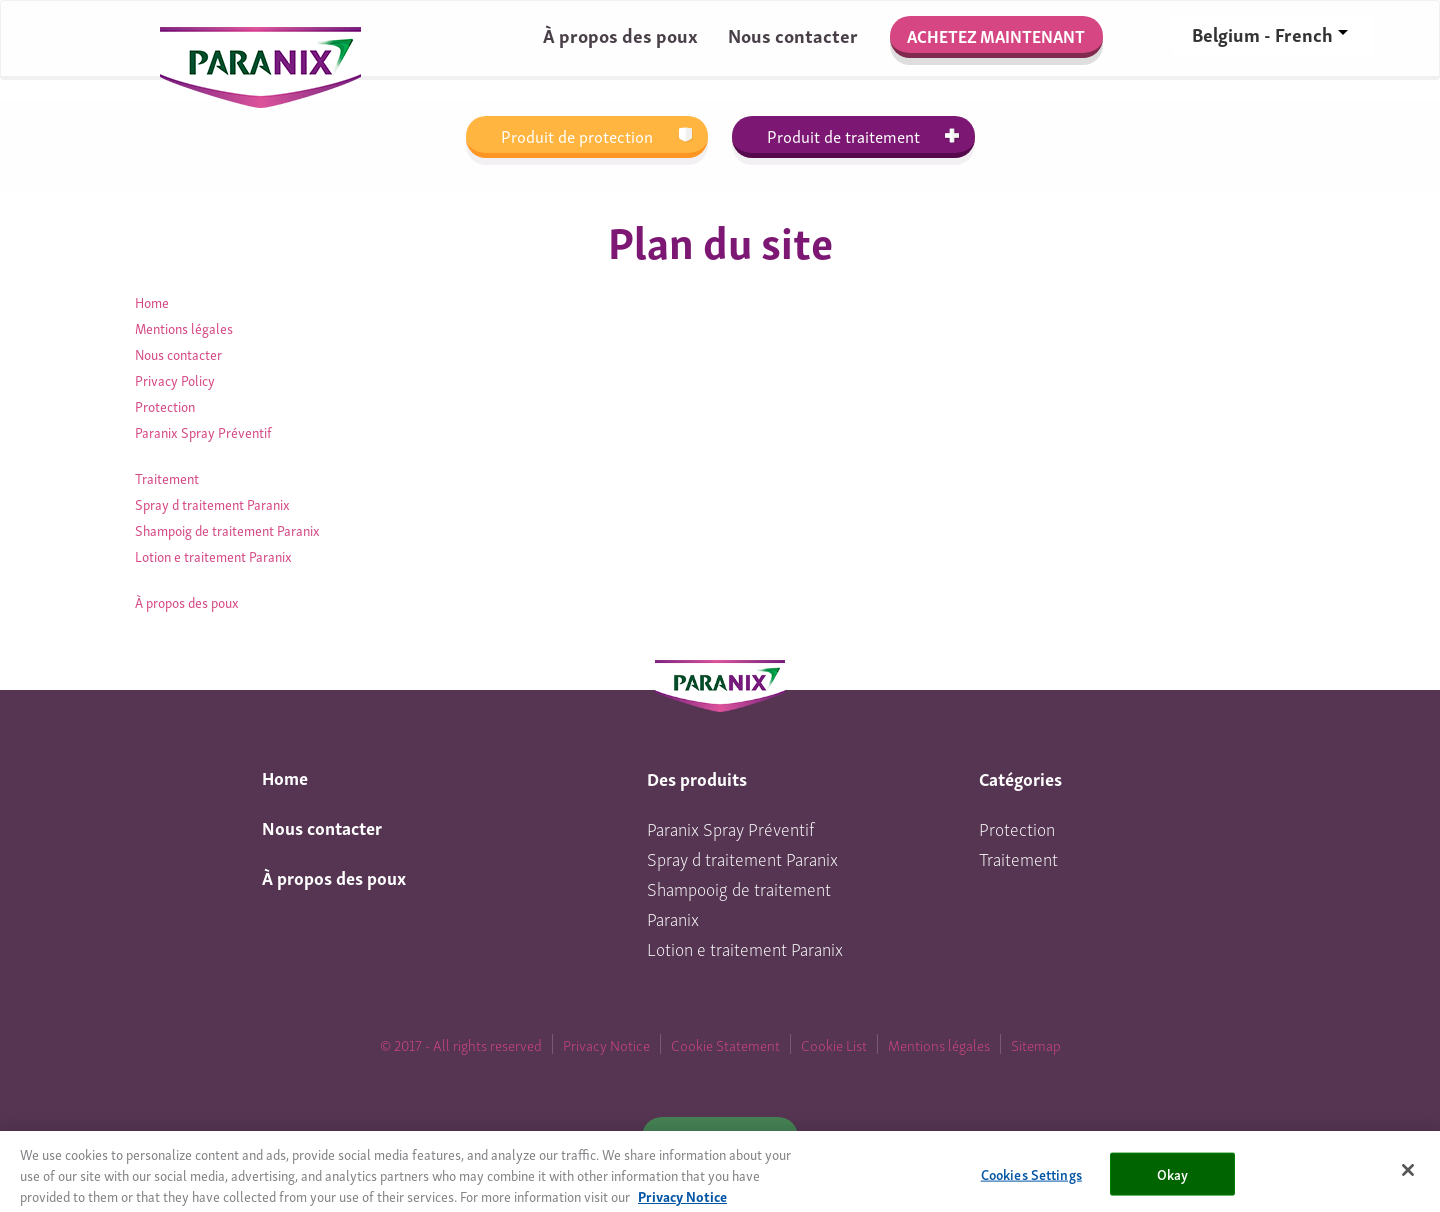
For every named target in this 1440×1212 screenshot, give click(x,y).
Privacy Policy (175, 379)
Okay (1173, 1178)
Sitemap (1036, 1044)
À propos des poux (620, 34)
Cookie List (834, 1044)
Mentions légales (184, 327)
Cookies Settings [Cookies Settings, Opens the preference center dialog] (1031, 1178)
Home (152, 301)
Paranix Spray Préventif (203, 431)
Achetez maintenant (996, 35)
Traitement (167, 477)
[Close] (1408, 1175)
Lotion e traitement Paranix (213, 555)
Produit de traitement (843, 135)
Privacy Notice (606, 1044)
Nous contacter (793, 34)
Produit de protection (577, 135)
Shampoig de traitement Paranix (227, 529)
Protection (165, 405)
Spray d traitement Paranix (212, 503)
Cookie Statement (725, 1044)
